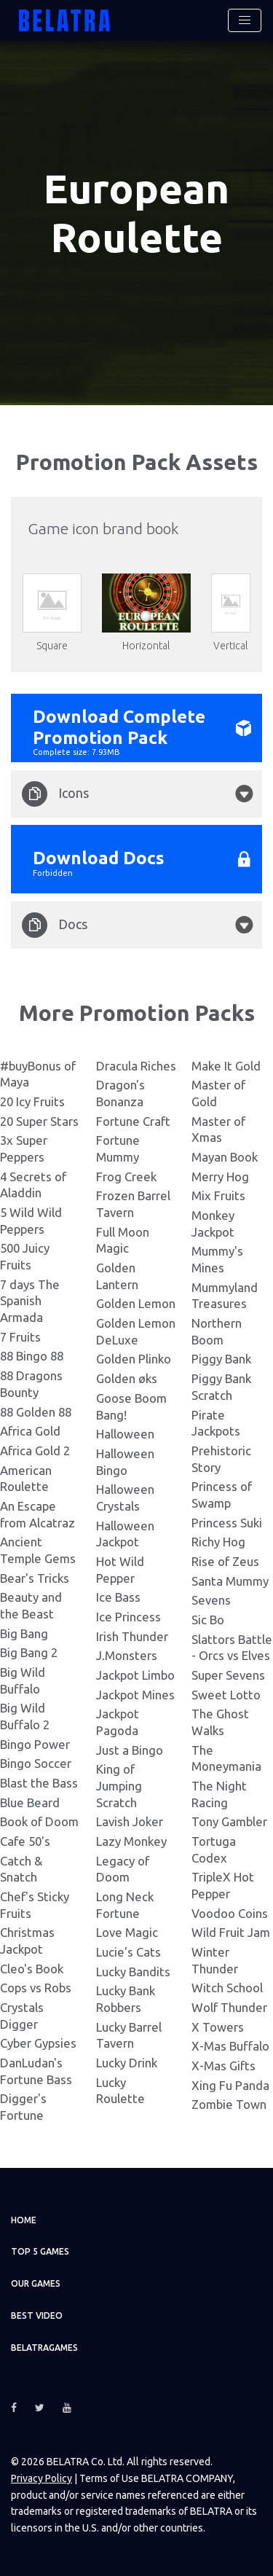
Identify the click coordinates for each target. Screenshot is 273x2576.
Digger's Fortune (23, 2105)
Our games (35, 2282)
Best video (37, 2314)
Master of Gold (218, 1091)
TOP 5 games (40, 2250)
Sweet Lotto (226, 1692)
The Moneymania (226, 1756)
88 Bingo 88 (31, 1354)
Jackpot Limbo (135, 1673)
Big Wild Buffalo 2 (25, 1714)
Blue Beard (30, 1800)
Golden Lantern (117, 1274)
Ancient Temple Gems (38, 1548)
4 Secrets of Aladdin (33, 1183)
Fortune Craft (133, 1120)
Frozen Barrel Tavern (133, 1202)
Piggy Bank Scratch (221, 1385)
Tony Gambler (229, 1820)
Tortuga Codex (213, 1848)
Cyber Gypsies (38, 2041)
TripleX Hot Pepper (222, 1883)
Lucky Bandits (133, 1969)
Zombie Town (228, 2103)
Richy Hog (218, 1540)
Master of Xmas (218, 1128)
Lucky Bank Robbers (125, 1997)
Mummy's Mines (217, 1257)
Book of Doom (39, 1820)
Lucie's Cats (128, 1950)
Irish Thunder (132, 1634)
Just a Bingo (129, 1748)
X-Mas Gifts (223, 2064)
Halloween (125, 1432)
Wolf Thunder (229, 2006)
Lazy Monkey (131, 1840)
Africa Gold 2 (35, 1449)
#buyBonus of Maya (38, 1072)
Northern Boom (216, 1330)
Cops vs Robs (35, 1986)
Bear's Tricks (34, 1576)
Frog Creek (126, 1175)
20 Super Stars (39, 1120)
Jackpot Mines (135, 1692)
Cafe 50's (25, 1840)
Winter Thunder (214, 1958)
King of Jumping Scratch (119, 1784)
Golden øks (126, 1377)
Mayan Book (224, 1155)
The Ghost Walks (220, 1720)
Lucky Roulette (120, 2089)
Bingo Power (35, 1742)
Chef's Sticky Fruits (34, 1903)
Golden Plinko (133, 1357)
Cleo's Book (31, 1966)
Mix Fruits (218, 1194)
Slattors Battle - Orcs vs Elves (231, 1645)
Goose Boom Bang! (131, 1405)
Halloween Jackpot (125, 1531)
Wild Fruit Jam (230, 1931)
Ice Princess (128, 1615)
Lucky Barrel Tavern (129, 2033)
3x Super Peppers (23, 1147)
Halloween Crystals (125, 1496)
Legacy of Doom (122, 1867)
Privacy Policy (41, 2477)
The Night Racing (219, 1792)
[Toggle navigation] (244, 20)
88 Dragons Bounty (31, 1382)
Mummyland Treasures (224, 1294)
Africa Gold (30, 1429)
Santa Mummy (230, 1579)
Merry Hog (220, 1175)
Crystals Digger (22, 2014)
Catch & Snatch (21, 1867)
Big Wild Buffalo (22, 1679)
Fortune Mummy (118, 1147)
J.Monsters (126, 1654)
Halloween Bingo (125, 1460)
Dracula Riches (136, 1064)
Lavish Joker (129, 1820)
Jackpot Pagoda (117, 1720)
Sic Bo (207, 1618)
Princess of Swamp (221, 1493)
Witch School (227, 1986)
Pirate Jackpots (215, 1421)
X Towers (217, 2025)
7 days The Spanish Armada (30, 1299)
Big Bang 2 (29, 1651)
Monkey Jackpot (212, 1222)
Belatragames (44, 2346)
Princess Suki (226, 1520)
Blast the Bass (39, 1781)
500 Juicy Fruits (25, 1255)
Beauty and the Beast (31, 1604)
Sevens (211, 1598)
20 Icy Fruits (32, 1100)
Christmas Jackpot (27, 1939)
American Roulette (26, 1476)
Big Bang (24, 1631)
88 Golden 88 (35, 1410)
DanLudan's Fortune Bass (36, 2069)
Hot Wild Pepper (120, 1568)
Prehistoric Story (221, 1457)
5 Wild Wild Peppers (31, 1219)
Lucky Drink (126, 2061)
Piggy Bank (221, 1357)
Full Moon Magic (122, 1239)
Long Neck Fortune (125, 1903)
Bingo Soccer (35, 1762)
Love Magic (127, 1931)
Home (23, 2218)
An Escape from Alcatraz (37, 1513)
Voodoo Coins (229, 1911)
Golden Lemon (135, 1302)
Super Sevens (228, 1673)
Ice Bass (118, 1595)
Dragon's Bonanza (120, 1091)
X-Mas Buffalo (230, 2044)
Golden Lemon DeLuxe (135, 1330)
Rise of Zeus (225, 1560)
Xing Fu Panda (230, 2084)
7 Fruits (20, 1335)
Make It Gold (226, 1064)
